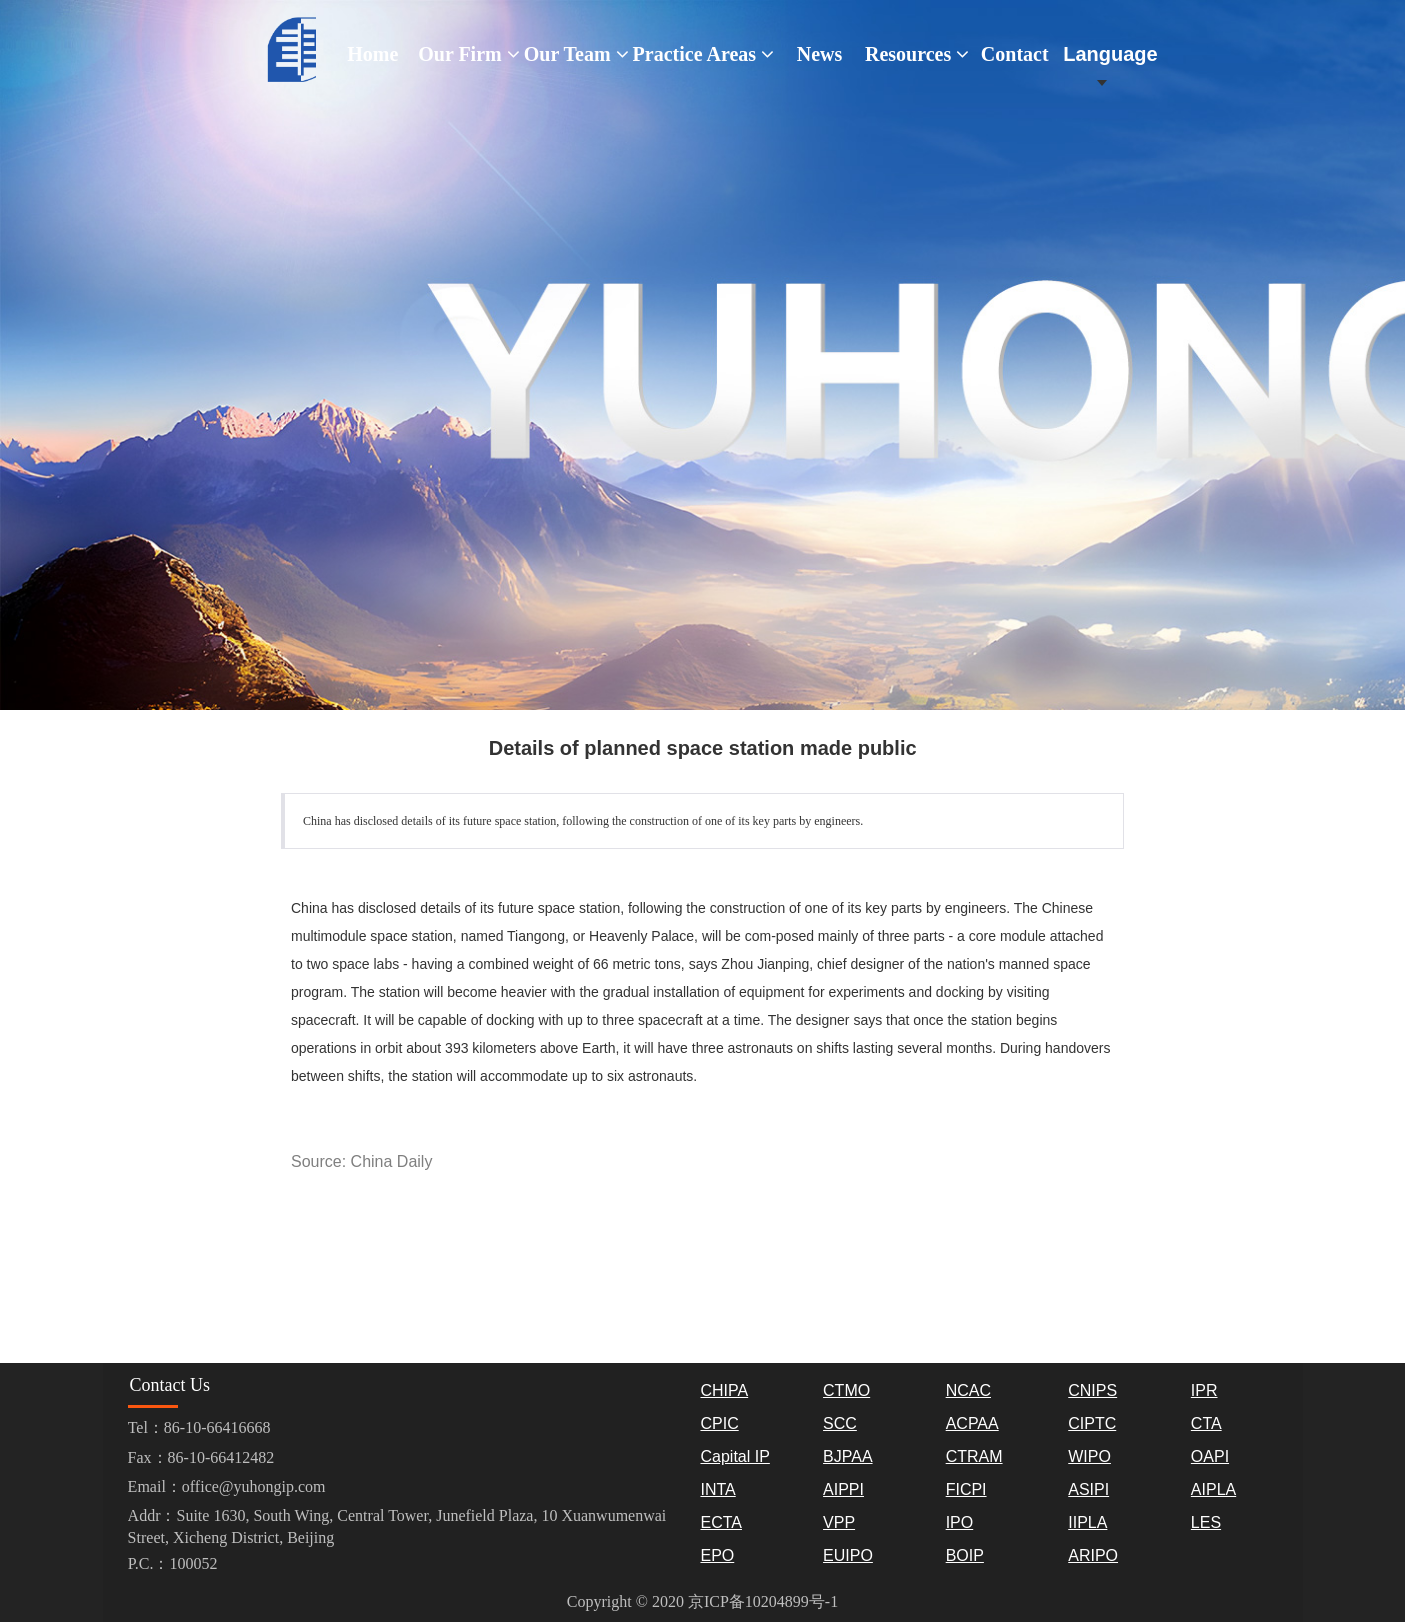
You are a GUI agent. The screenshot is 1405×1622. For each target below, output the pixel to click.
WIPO (1089, 1456)
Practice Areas (703, 54)
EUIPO (848, 1555)
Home (372, 54)
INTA (717, 1489)
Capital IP (734, 1456)
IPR (1204, 1390)
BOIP (965, 1555)
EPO (717, 1555)
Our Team (576, 54)
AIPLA (1213, 1489)
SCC (840, 1423)
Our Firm (469, 54)
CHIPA (724, 1390)
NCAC (968, 1390)
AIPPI (843, 1489)
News (820, 54)
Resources (917, 54)
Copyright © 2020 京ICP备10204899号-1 (702, 1601)
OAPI (1210, 1456)
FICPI (966, 1489)
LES (1206, 1522)
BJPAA (848, 1456)
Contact (1015, 54)
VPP (839, 1522)
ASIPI (1088, 1489)
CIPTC (1092, 1423)
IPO (960, 1522)
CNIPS (1092, 1390)
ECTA (720, 1522)
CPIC (719, 1423)
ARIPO (1093, 1555)
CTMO (846, 1390)
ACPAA (972, 1423)
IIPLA (1087, 1522)
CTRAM (974, 1456)
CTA (1206, 1423)
